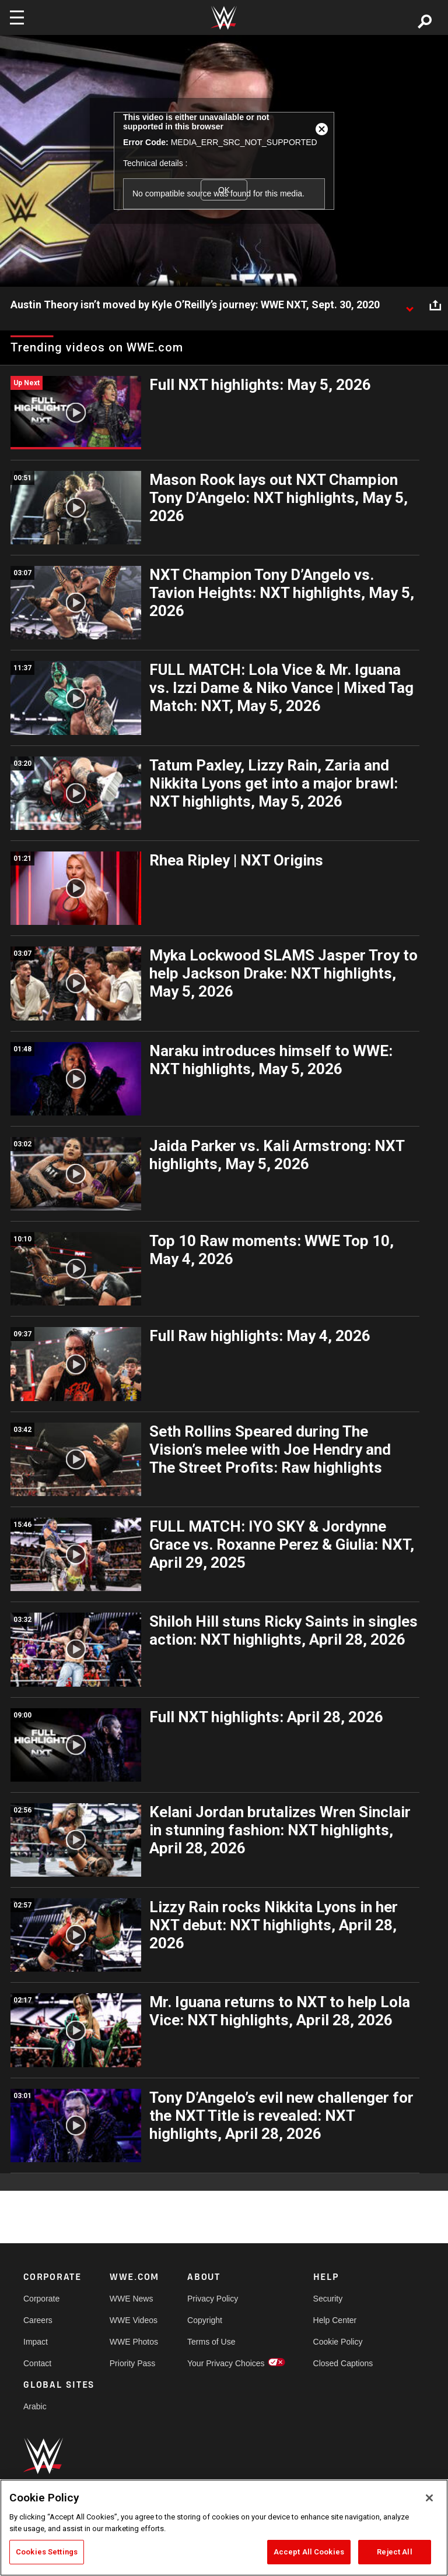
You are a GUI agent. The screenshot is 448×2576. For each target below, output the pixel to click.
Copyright (204, 2320)
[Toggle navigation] (17, 17)
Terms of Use (211, 2341)
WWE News (131, 2298)
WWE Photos (134, 2341)
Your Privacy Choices (226, 2363)
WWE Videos (134, 2320)
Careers (37, 2320)
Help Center (335, 2320)
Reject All (394, 2551)
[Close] (429, 2498)
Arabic (35, 2406)
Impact (35, 2341)
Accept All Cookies (309, 2551)
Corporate (41, 2298)
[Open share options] (435, 305)
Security (328, 2298)
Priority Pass (133, 2363)
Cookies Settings (47, 2551)
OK (224, 190)
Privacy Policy (212, 2298)
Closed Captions (343, 2363)
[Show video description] (409, 305)
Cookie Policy (338, 2341)
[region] (224, 2527)
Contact (37, 2363)
